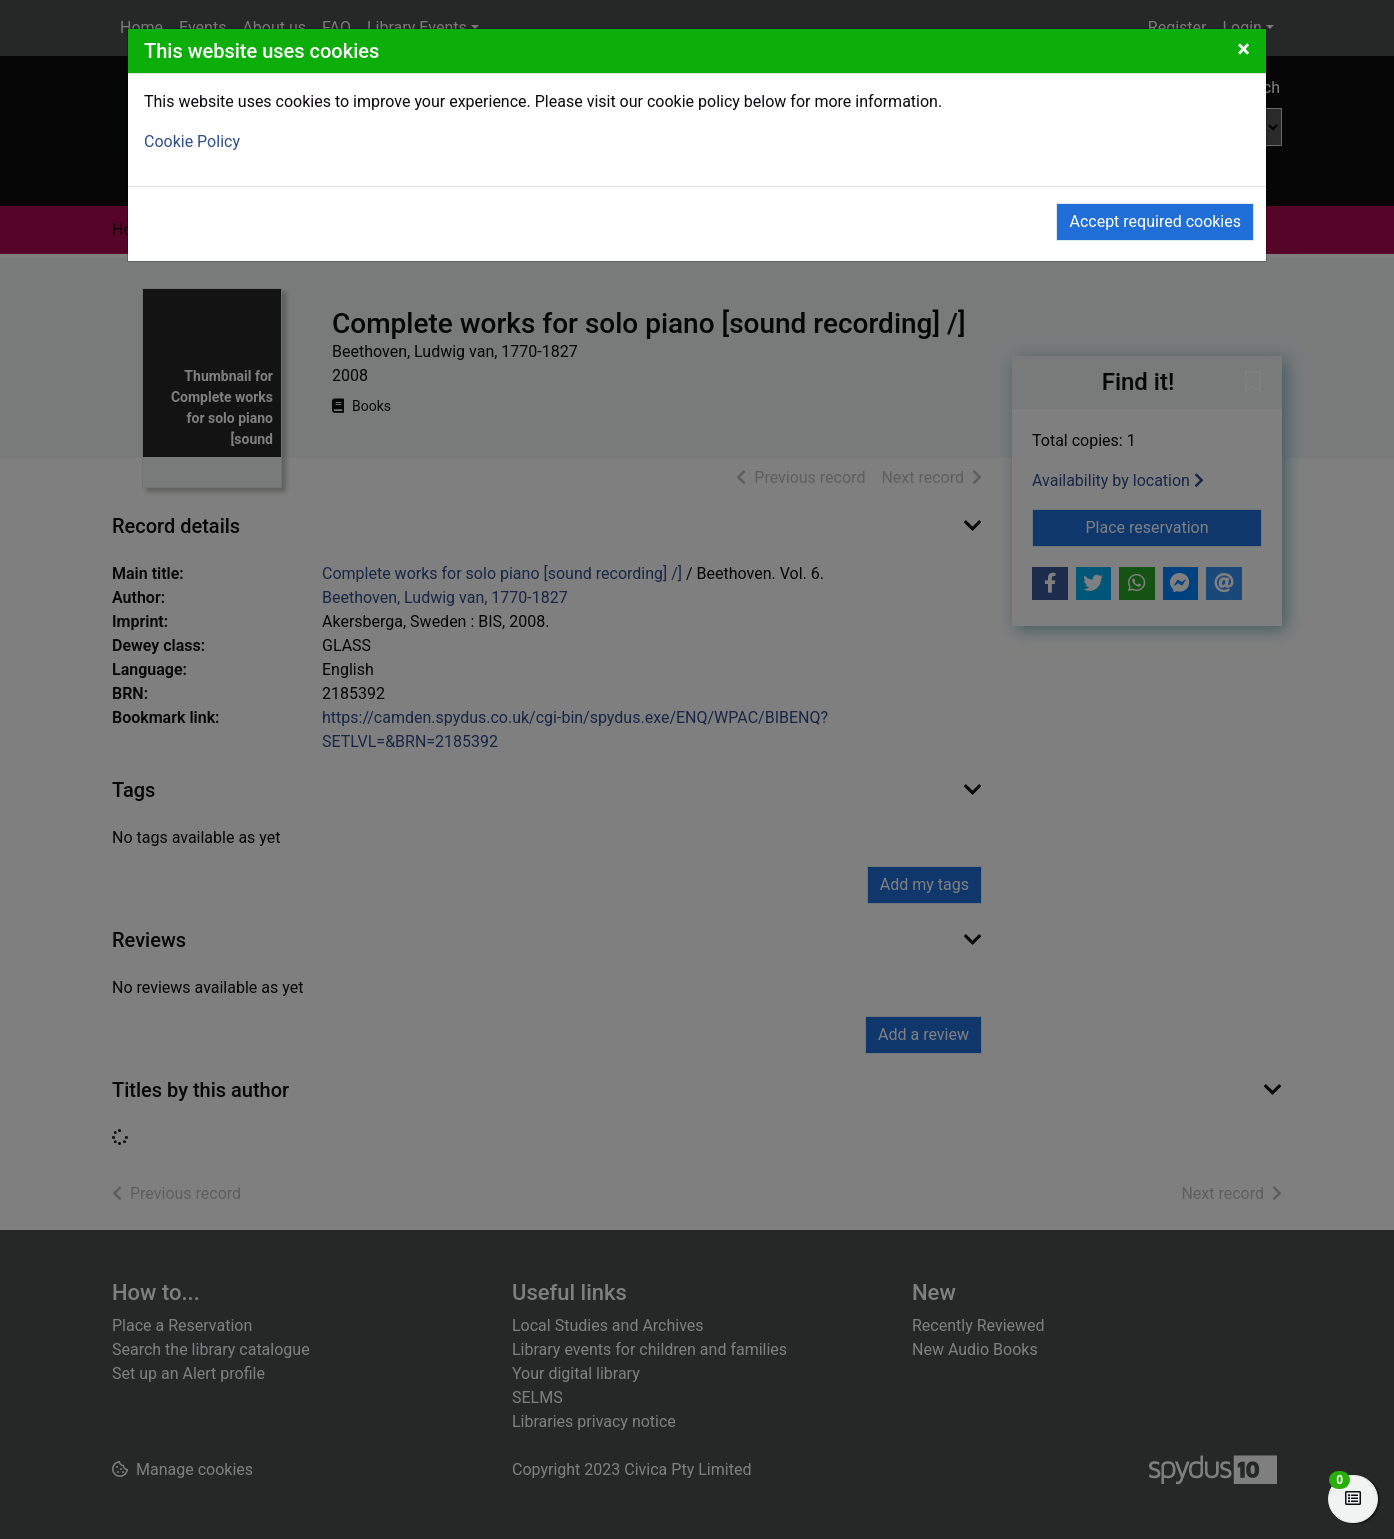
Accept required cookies (1155, 221)
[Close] (1243, 49)
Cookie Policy (192, 141)
